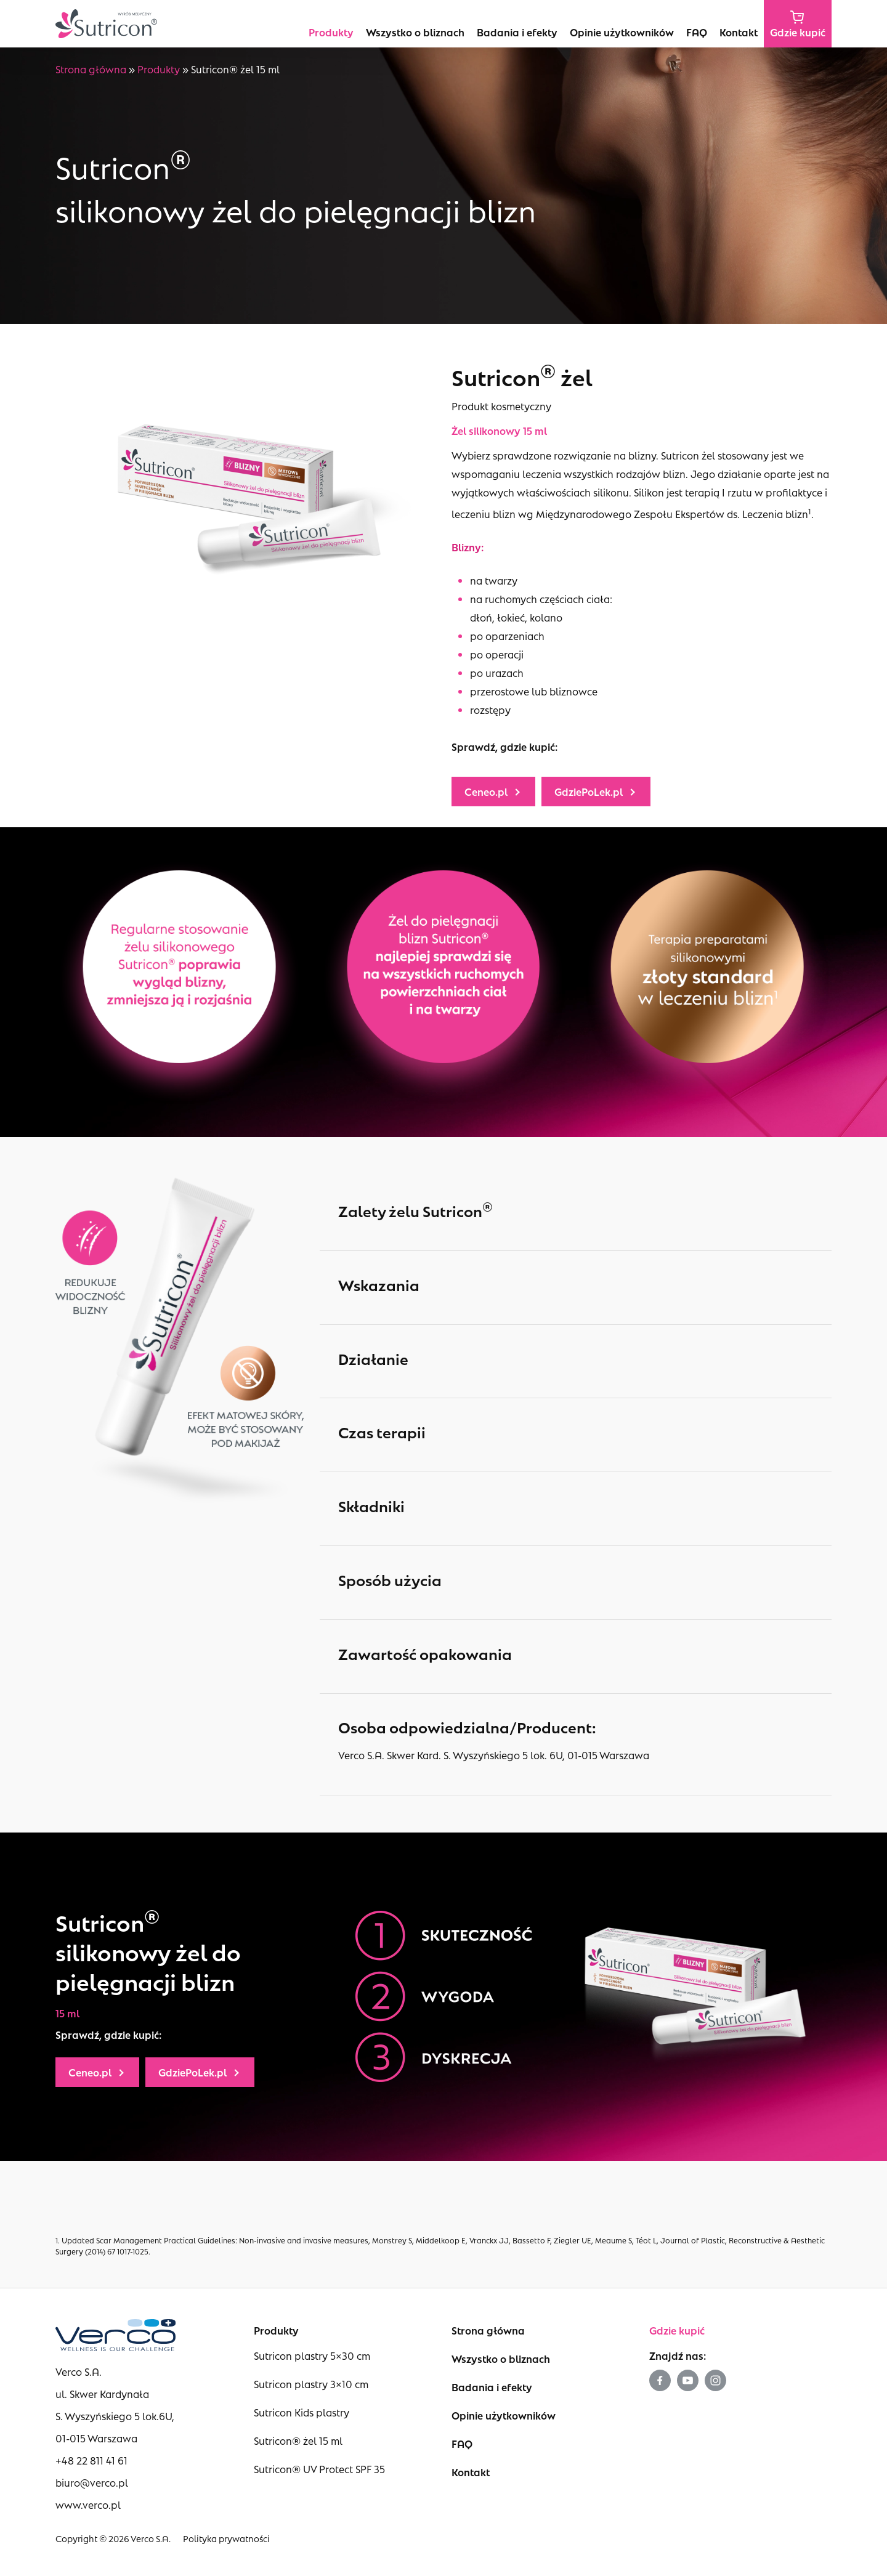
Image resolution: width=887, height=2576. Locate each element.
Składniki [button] (582, 1506)
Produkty (158, 69)
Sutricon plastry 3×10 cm (311, 2383)
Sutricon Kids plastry (301, 2412)
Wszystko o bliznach (501, 2358)
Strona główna (90, 69)
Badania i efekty (492, 2387)
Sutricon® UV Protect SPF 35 (319, 2468)
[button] (493, 791)
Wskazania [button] (582, 1285)
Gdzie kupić (677, 2330)
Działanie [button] (582, 1359)
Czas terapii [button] (582, 1432)
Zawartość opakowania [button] (582, 1654)
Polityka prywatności (226, 2538)
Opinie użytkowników (504, 2415)
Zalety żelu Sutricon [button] (582, 1209)
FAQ (462, 2443)
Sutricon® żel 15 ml (298, 2440)
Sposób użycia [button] (582, 1580)
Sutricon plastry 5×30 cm (312, 2355)
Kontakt (471, 2472)
